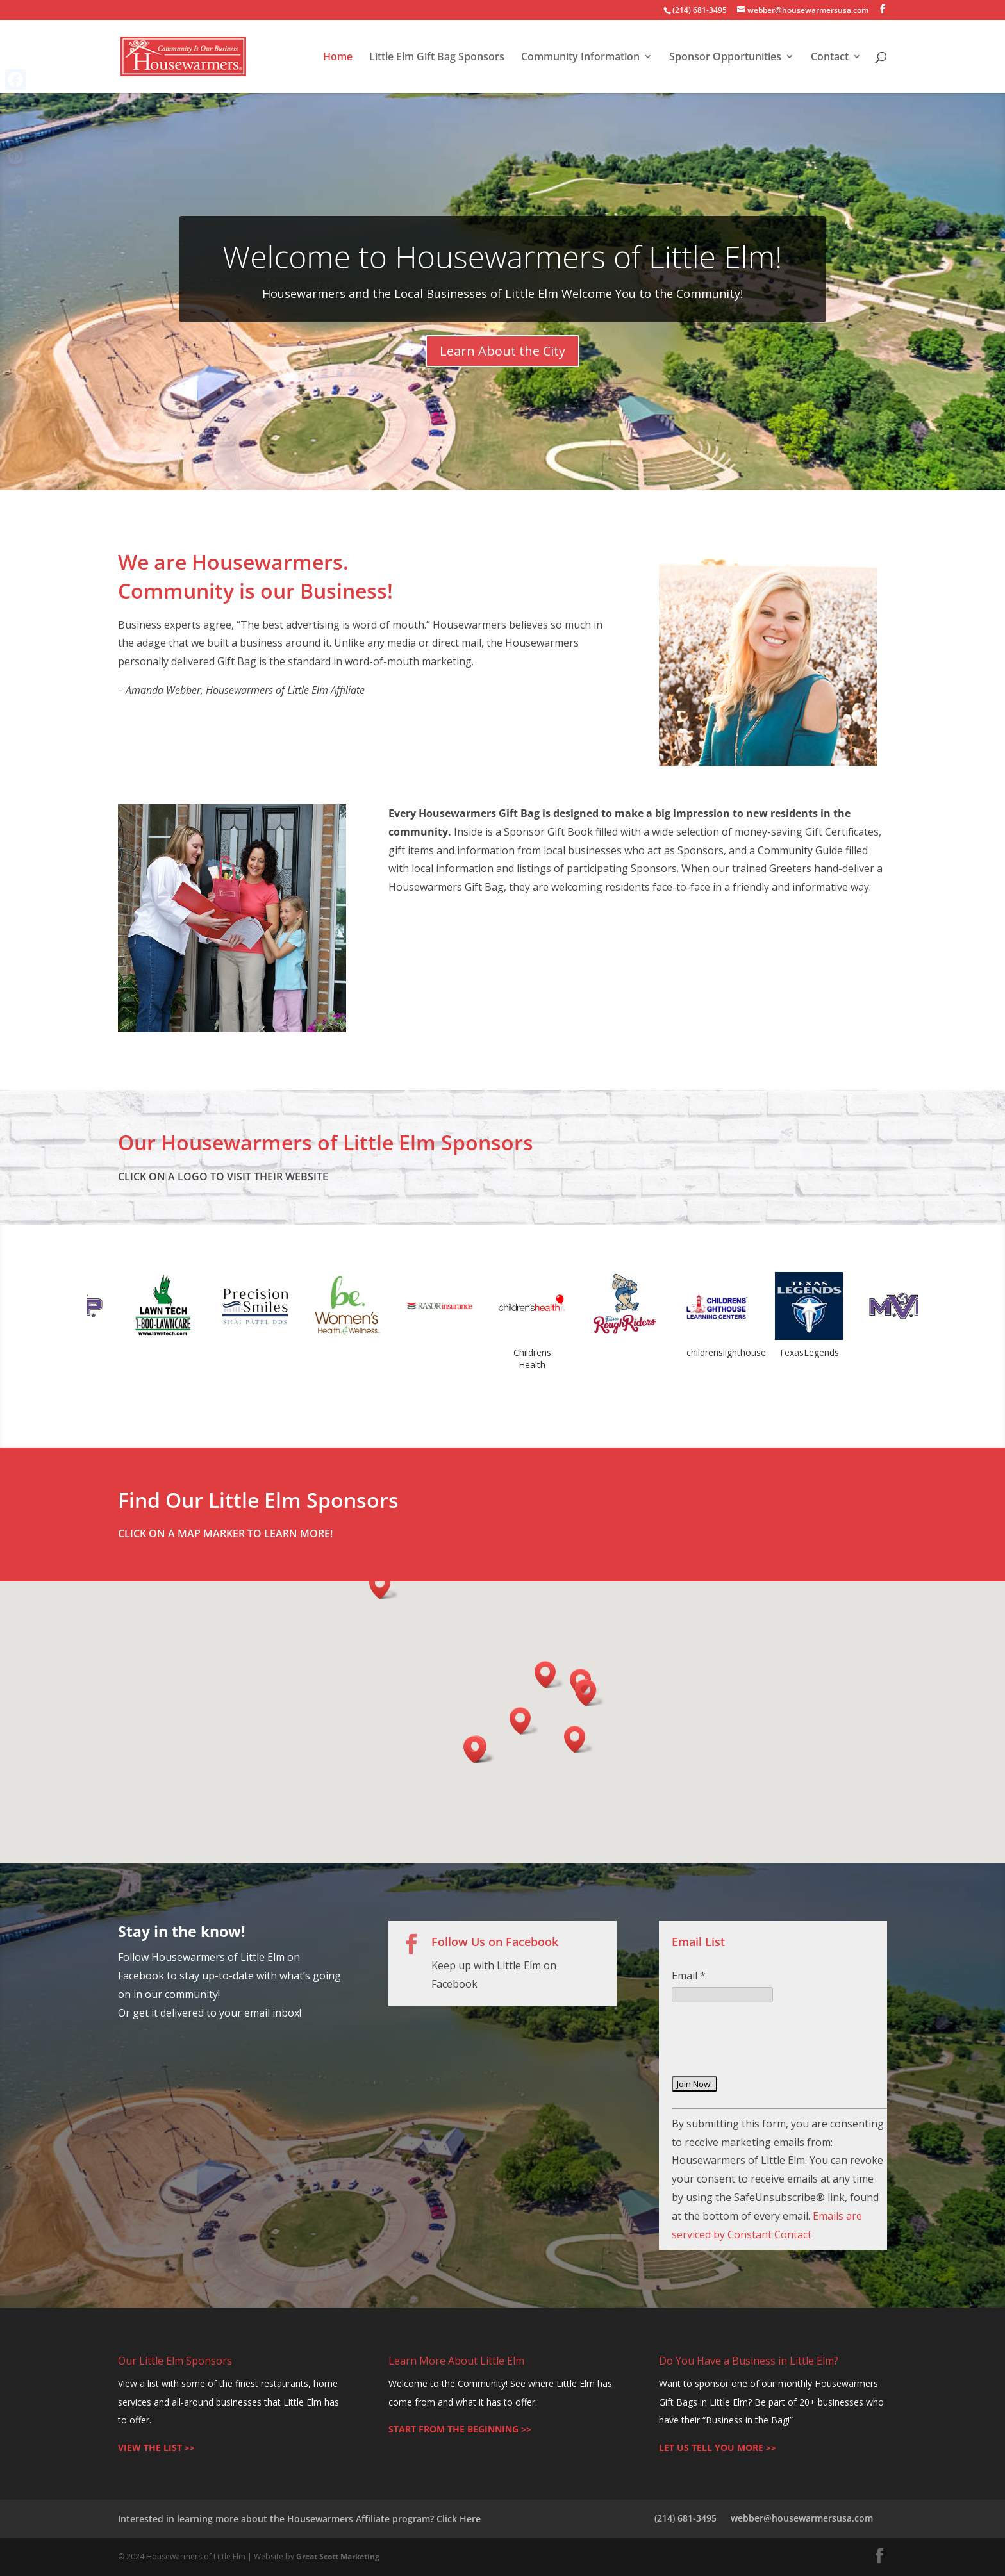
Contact (830, 57)
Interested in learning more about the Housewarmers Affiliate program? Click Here (299, 2519)
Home (338, 57)
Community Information (580, 57)
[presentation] (769, 2049)
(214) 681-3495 (685, 2518)
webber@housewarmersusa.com (802, 2518)
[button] (478, 1749)
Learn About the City (502, 350)
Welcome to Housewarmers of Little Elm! (502, 256)
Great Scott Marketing (337, 2556)
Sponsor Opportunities (725, 57)
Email (689, 1976)
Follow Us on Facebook (494, 1941)
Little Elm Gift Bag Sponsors (436, 57)
